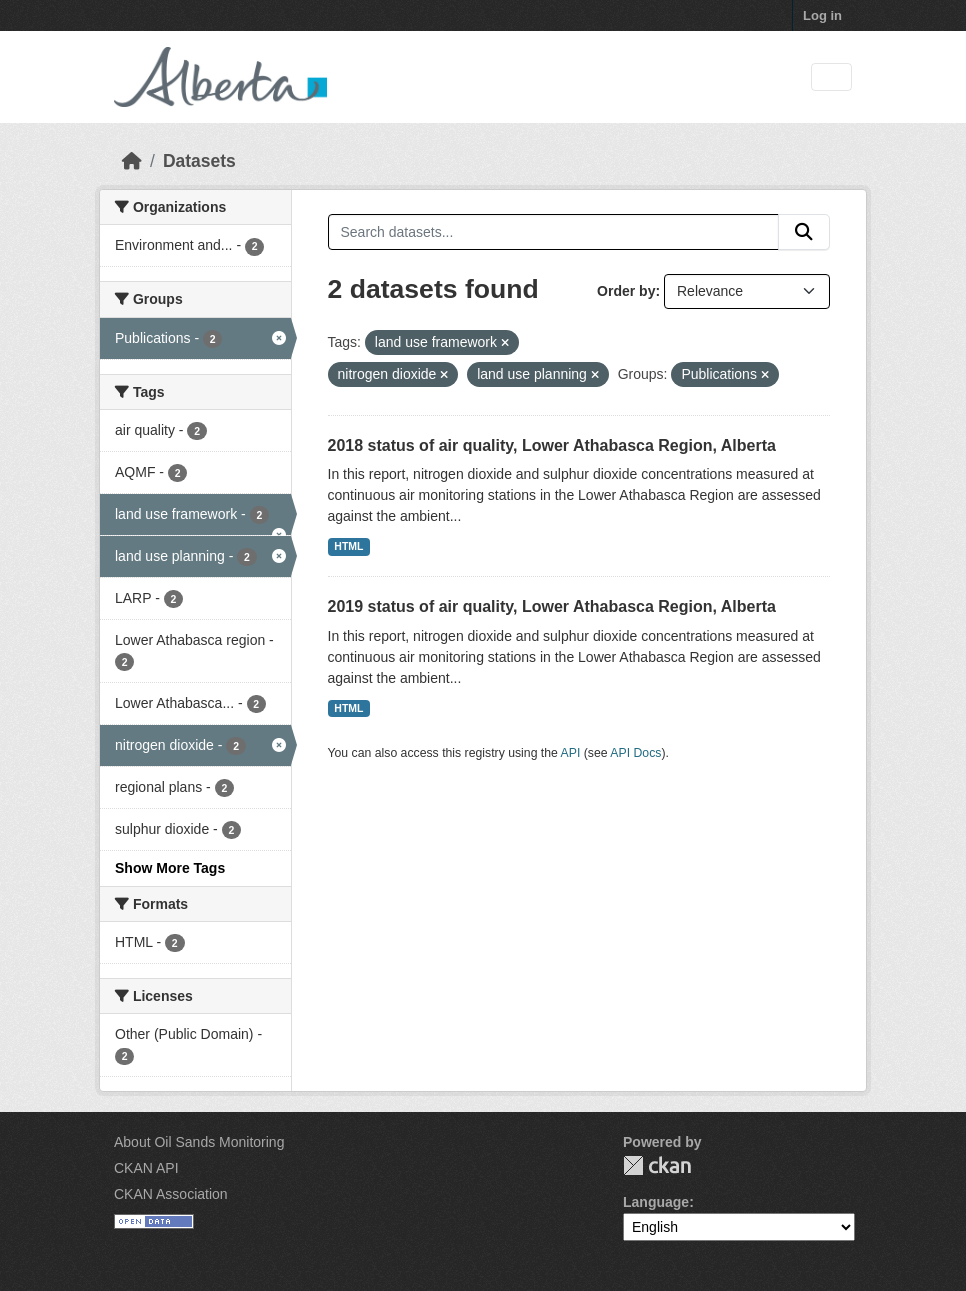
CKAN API (146, 1168)
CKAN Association (171, 1194)
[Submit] (804, 232)
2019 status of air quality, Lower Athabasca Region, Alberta (552, 606)
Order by (626, 291)
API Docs (635, 753)
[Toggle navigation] (831, 77)
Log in (822, 15)
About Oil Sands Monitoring (199, 1142)
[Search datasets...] (554, 232)
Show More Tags (170, 868)
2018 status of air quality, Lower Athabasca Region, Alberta (552, 445)
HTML (348, 546)
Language (656, 1202)
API (571, 753)
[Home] (132, 161)
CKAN (657, 1165)
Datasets (199, 161)
